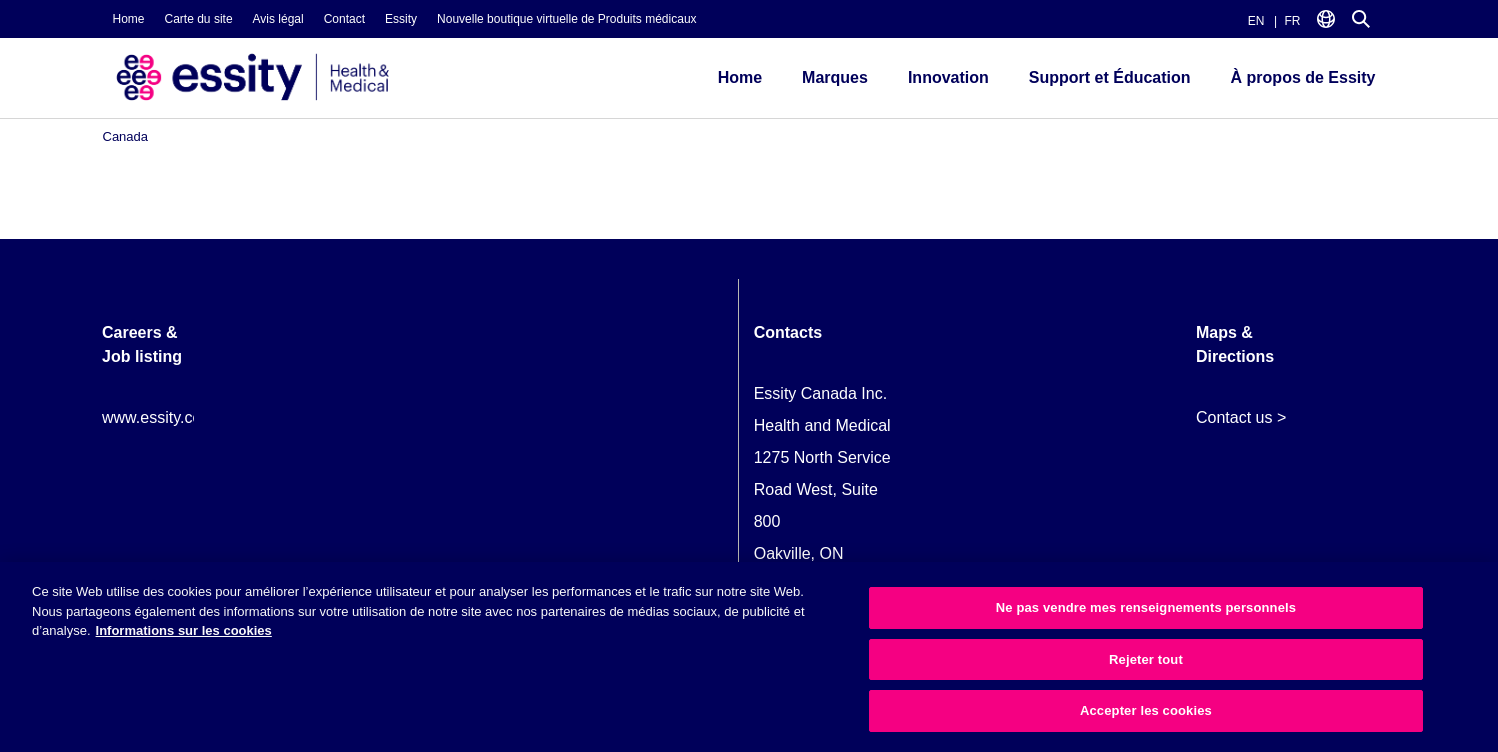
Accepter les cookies (1146, 710)
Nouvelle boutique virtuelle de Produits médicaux (566, 19)
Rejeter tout (1146, 659)
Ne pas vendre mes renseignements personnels (1146, 607)
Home (129, 19)
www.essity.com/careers (187, 417)
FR (1293, 21)
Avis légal (278, 19)
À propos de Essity (1303, 77)
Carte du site (199, 19)
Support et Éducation (1110, 77)
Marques (835, 77)
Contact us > (1241, 417)
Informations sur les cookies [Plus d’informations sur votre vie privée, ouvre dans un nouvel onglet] (184, 630)
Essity (401, 19)
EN (1256, 21)
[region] (749, 657)
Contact (344, 19)
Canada (126, 136)
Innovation (948, 77)
